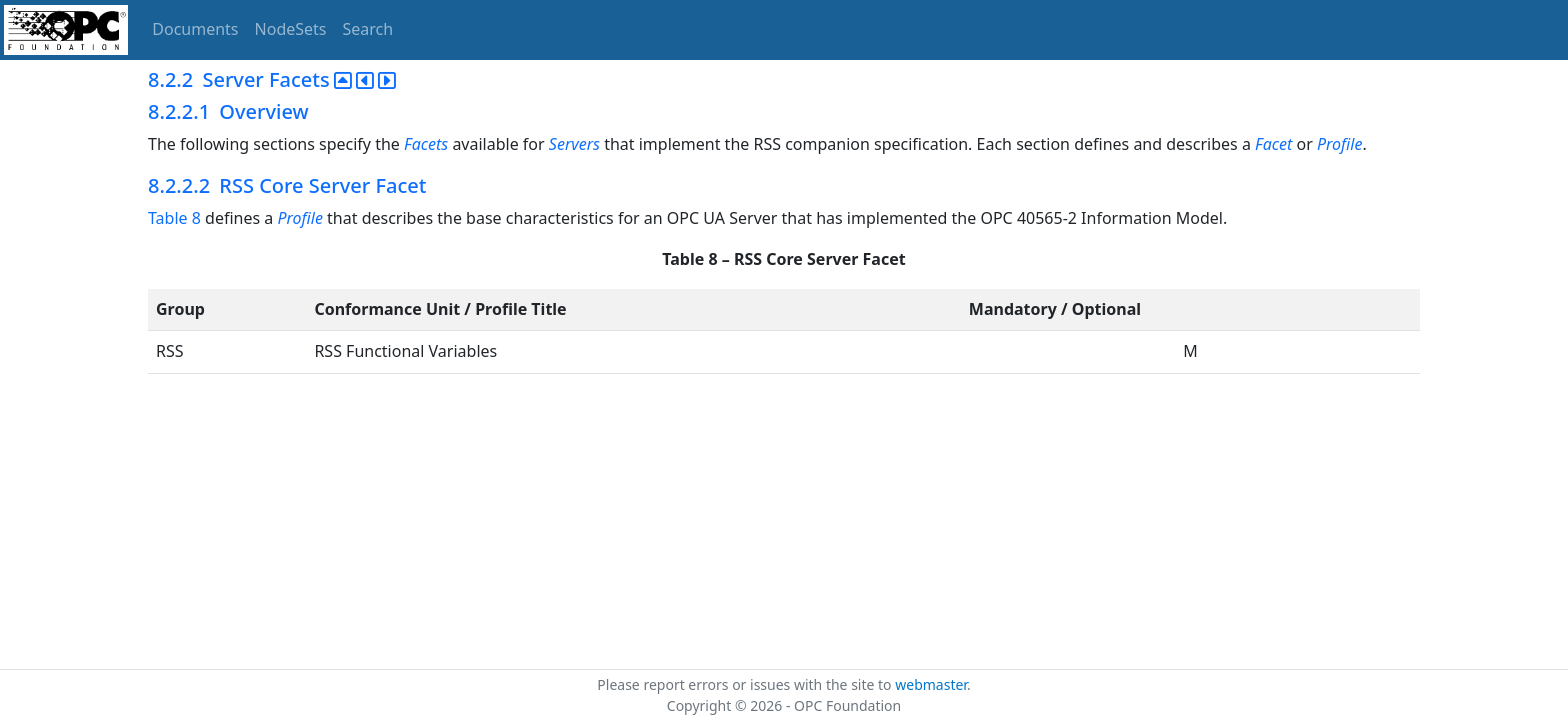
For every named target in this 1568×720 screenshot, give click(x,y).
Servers (574, 144)
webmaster (931, 684)
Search (368, 29)
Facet (1273, 144)
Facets (426, 144)
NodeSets (291, 29)
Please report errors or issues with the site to (746, 684)
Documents (195, 29)
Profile (1339, 144)
